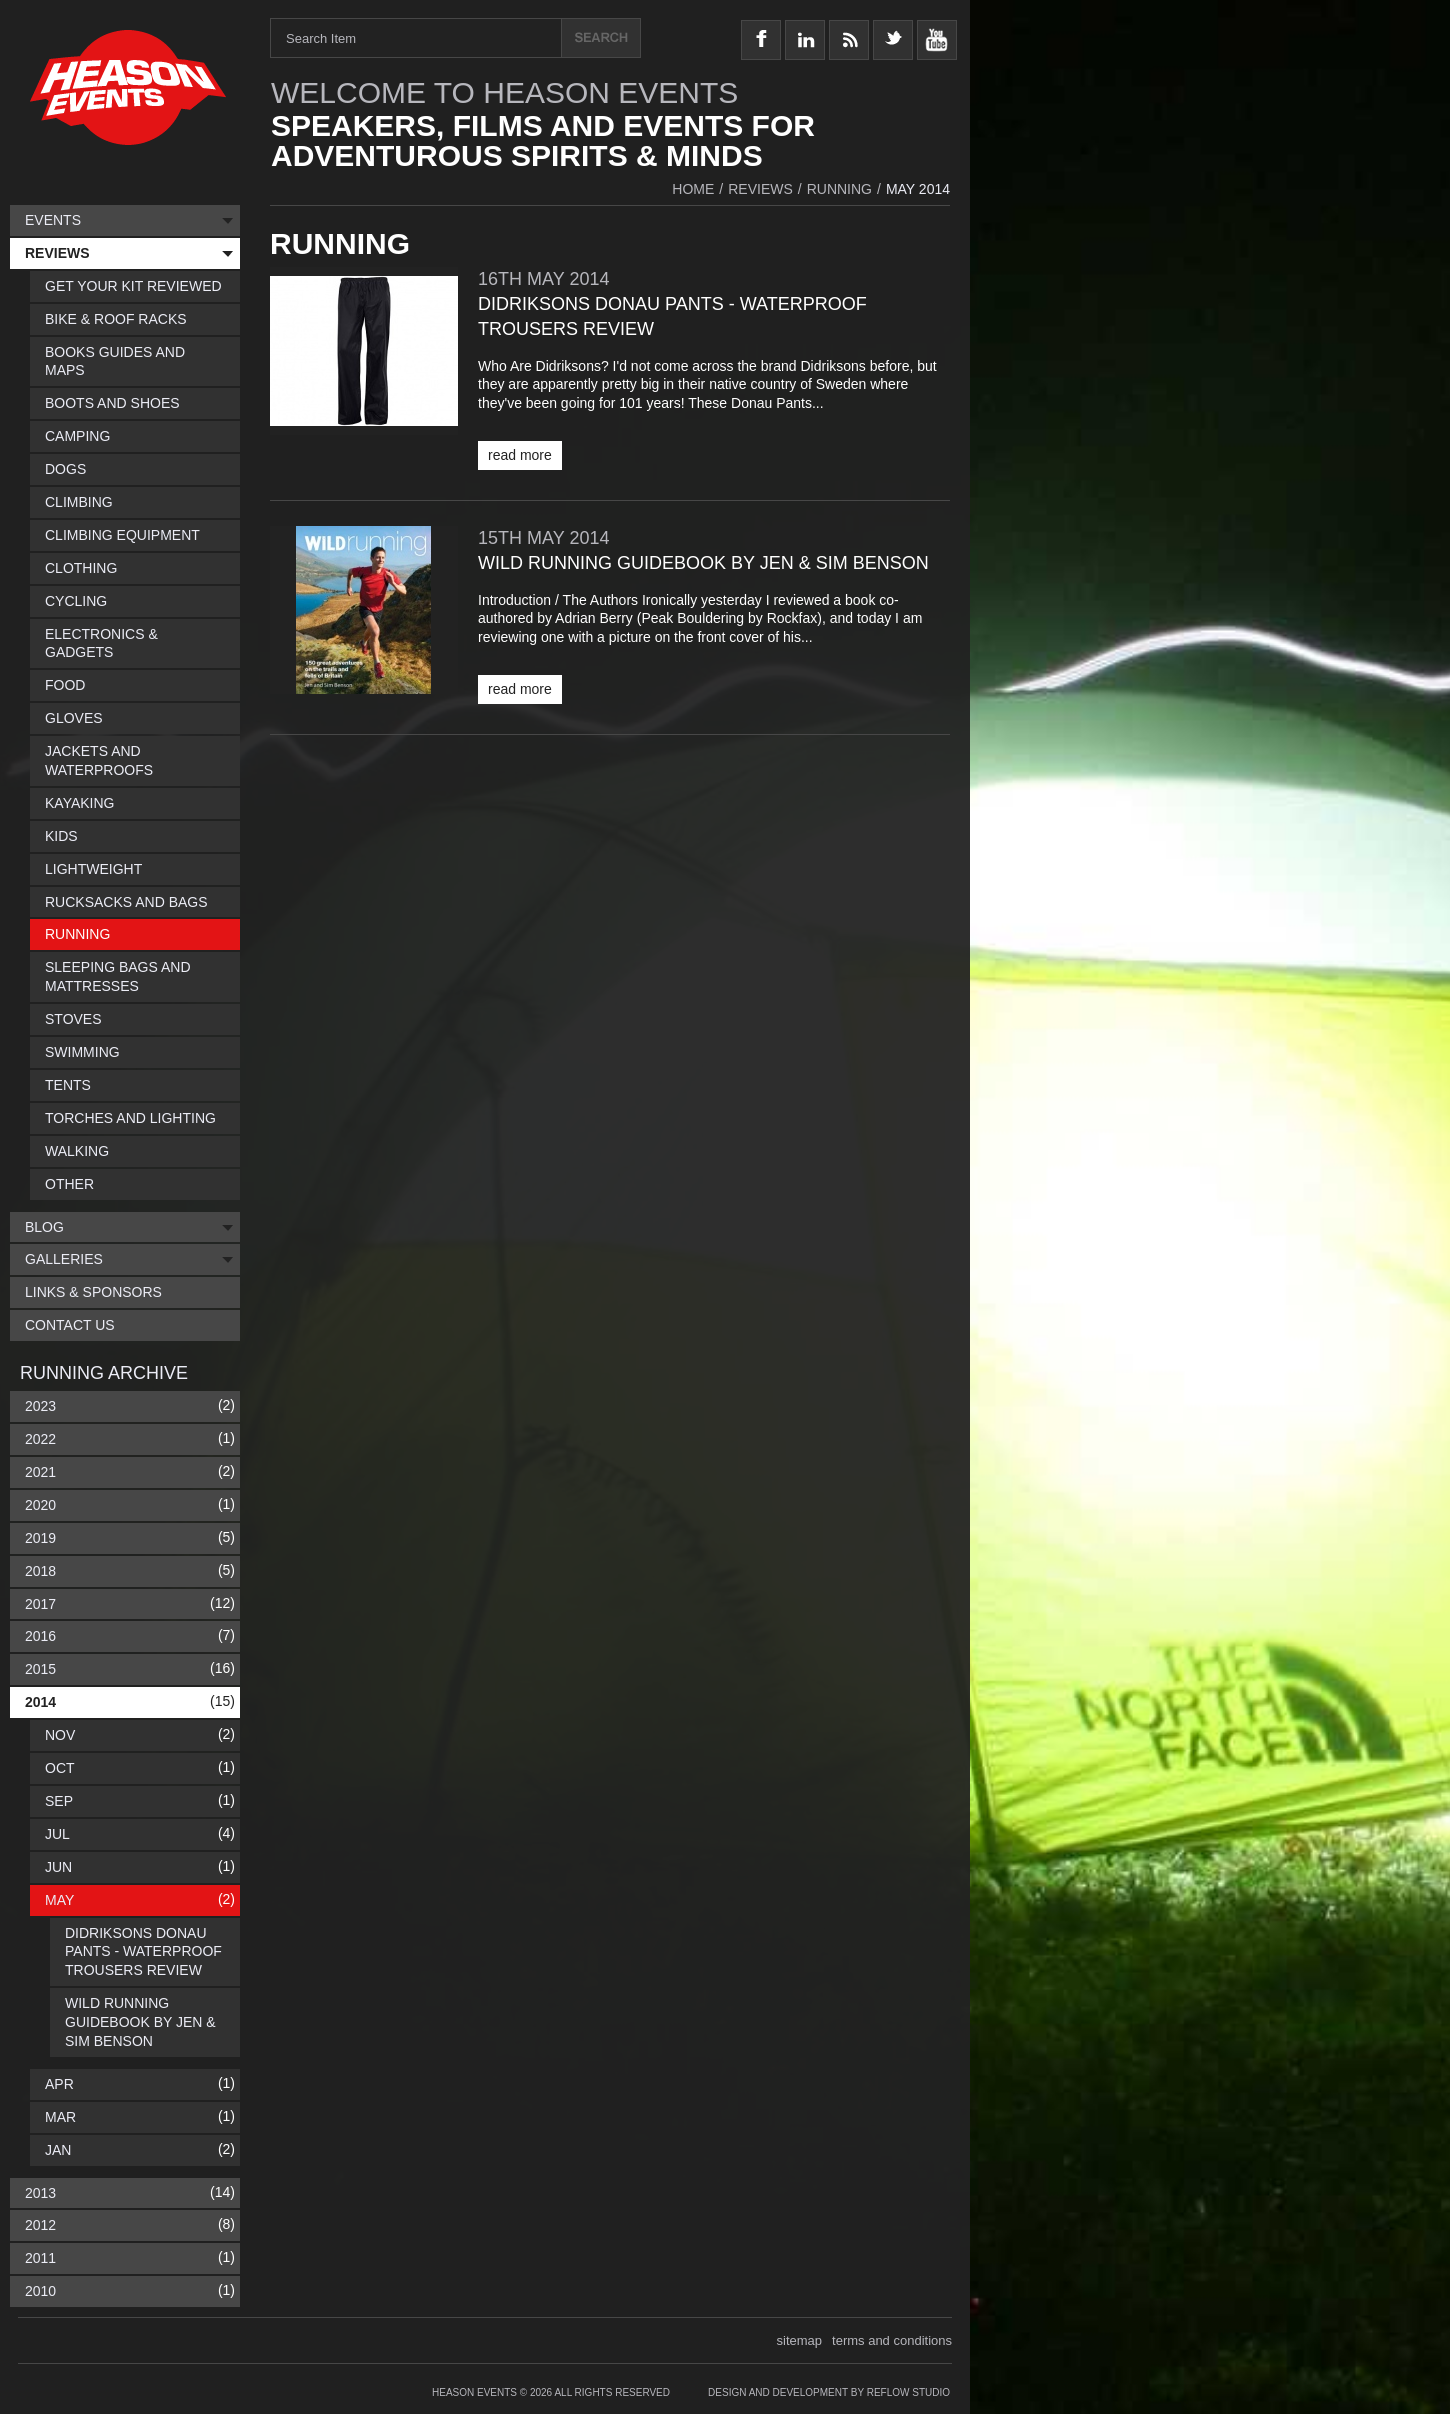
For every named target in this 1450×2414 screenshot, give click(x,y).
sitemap (800, 2340)
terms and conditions (892, 2340)
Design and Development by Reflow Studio (829, 2392)
